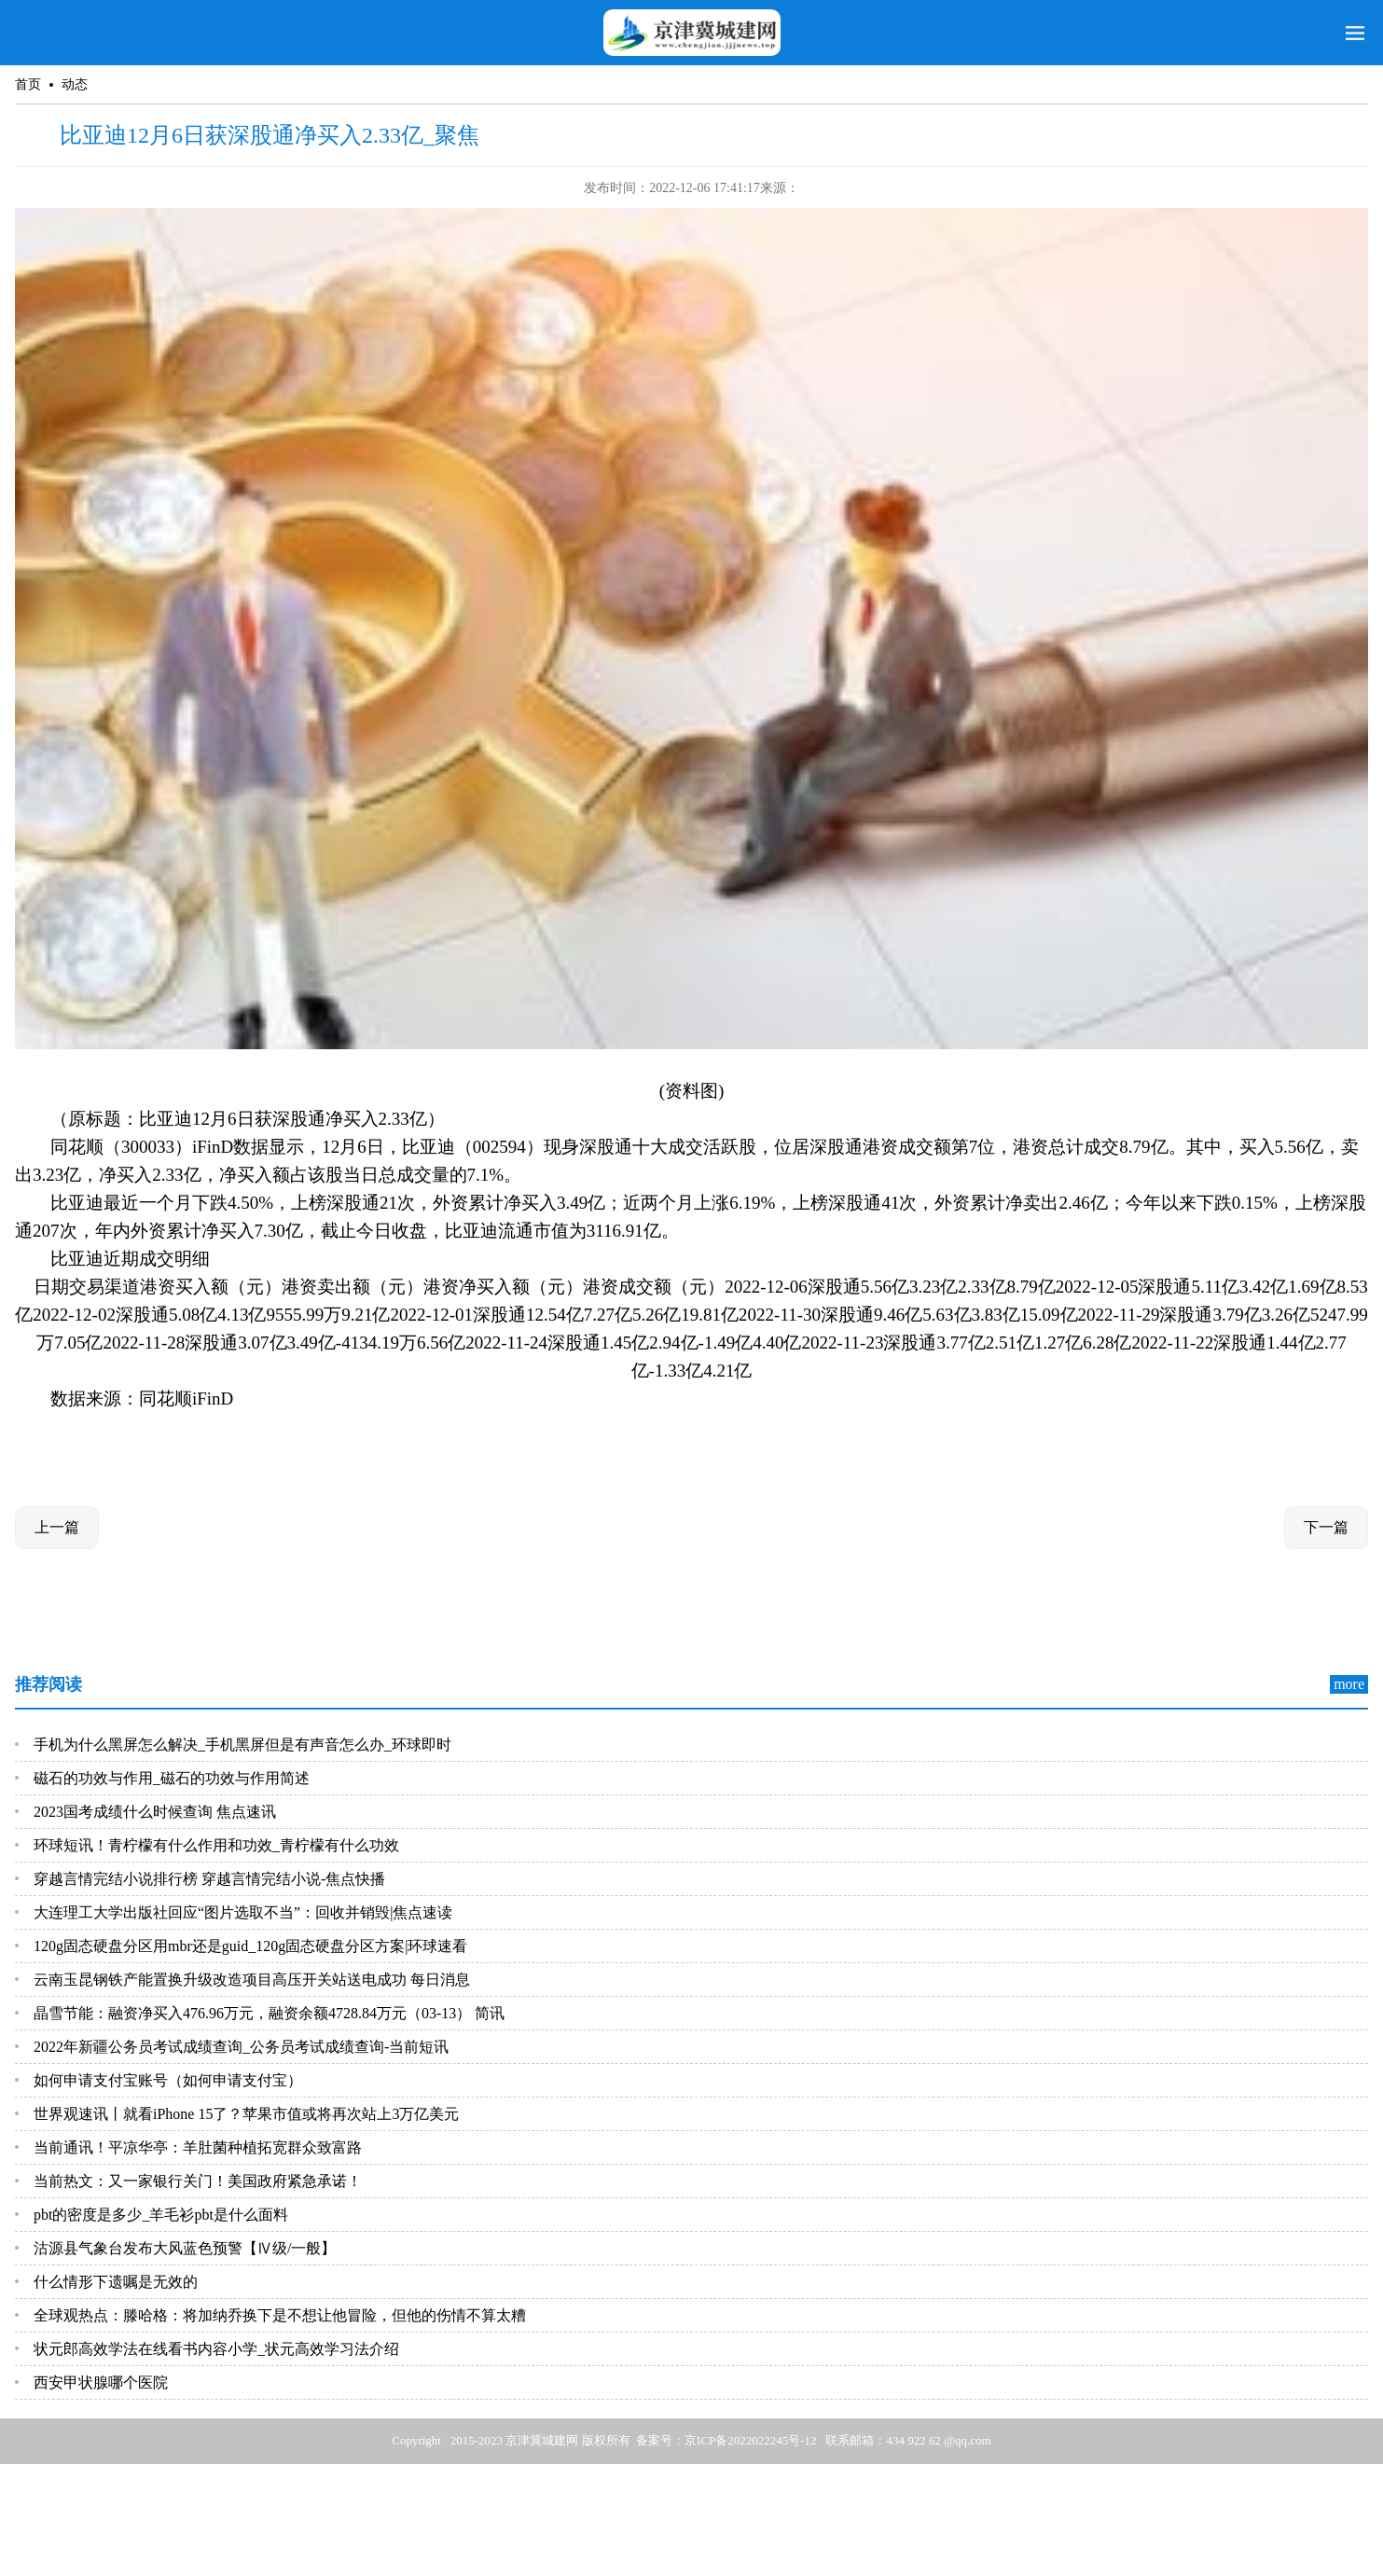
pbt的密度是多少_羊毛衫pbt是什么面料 (161, 2215)
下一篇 (1326, 1527)
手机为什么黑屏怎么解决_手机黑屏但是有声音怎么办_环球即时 (242, 1744)
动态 (75, 84)
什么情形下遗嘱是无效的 (116, 2282)
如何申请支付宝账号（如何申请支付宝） (168, 2080)
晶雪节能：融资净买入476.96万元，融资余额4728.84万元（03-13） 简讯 (269, 2013)
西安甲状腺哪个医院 (101, 2382)
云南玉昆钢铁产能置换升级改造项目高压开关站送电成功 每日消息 (252, 1979)
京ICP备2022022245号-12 (751, 2440)
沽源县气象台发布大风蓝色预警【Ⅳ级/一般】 (185, 2248)
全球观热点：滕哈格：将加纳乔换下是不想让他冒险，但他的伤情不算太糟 (280, 2315)
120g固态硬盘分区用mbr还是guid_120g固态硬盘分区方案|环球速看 (250, 1946)
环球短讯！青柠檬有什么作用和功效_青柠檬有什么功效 (216, 1845)
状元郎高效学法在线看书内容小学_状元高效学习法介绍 (216, 2349)
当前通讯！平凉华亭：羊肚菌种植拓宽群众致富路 (198, 2147)
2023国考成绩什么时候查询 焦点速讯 (155, 1812)
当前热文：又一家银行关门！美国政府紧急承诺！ (198, 2181)
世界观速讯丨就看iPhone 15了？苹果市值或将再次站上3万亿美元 (246, 2114)
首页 (28, 84)
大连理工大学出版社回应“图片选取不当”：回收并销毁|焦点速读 (243, 1912)
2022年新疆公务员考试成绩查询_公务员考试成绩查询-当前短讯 (241, 2047)
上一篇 (57, 1527)
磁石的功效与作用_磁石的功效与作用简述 (172, 1778)
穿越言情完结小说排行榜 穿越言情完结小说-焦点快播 (209, 1879)
